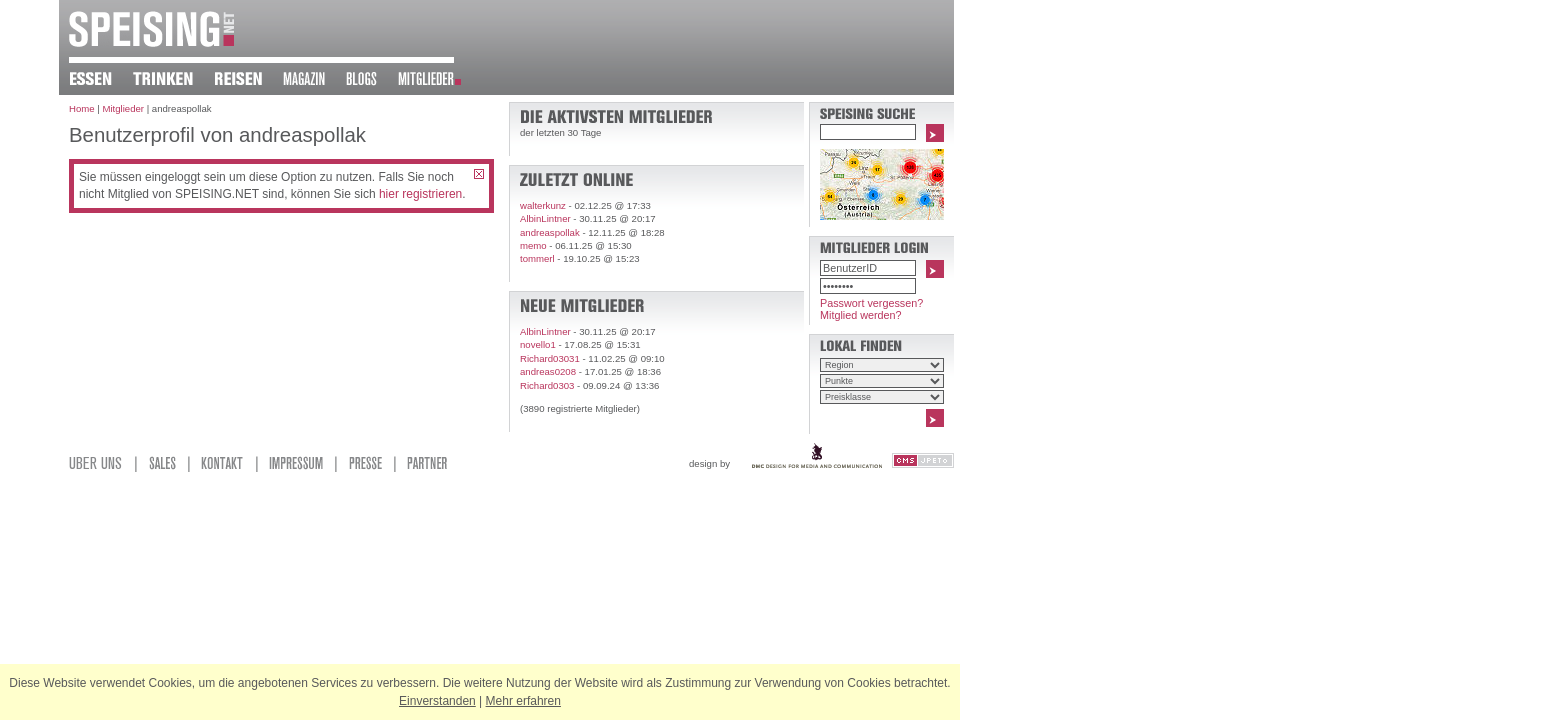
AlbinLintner (545, 218)
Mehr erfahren (523, 701)
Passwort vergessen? (871, 303)
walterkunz (543, 205)
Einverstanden (437, 701)
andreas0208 (548, 371)
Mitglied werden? (861, 315)
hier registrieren (420, 194)
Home (82, 108)
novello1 (538, 344)
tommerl (537, 258)
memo (533, 245)
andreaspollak (550, 232)
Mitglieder (123, 108)
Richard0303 (547, 385)
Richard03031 (550, 358)
